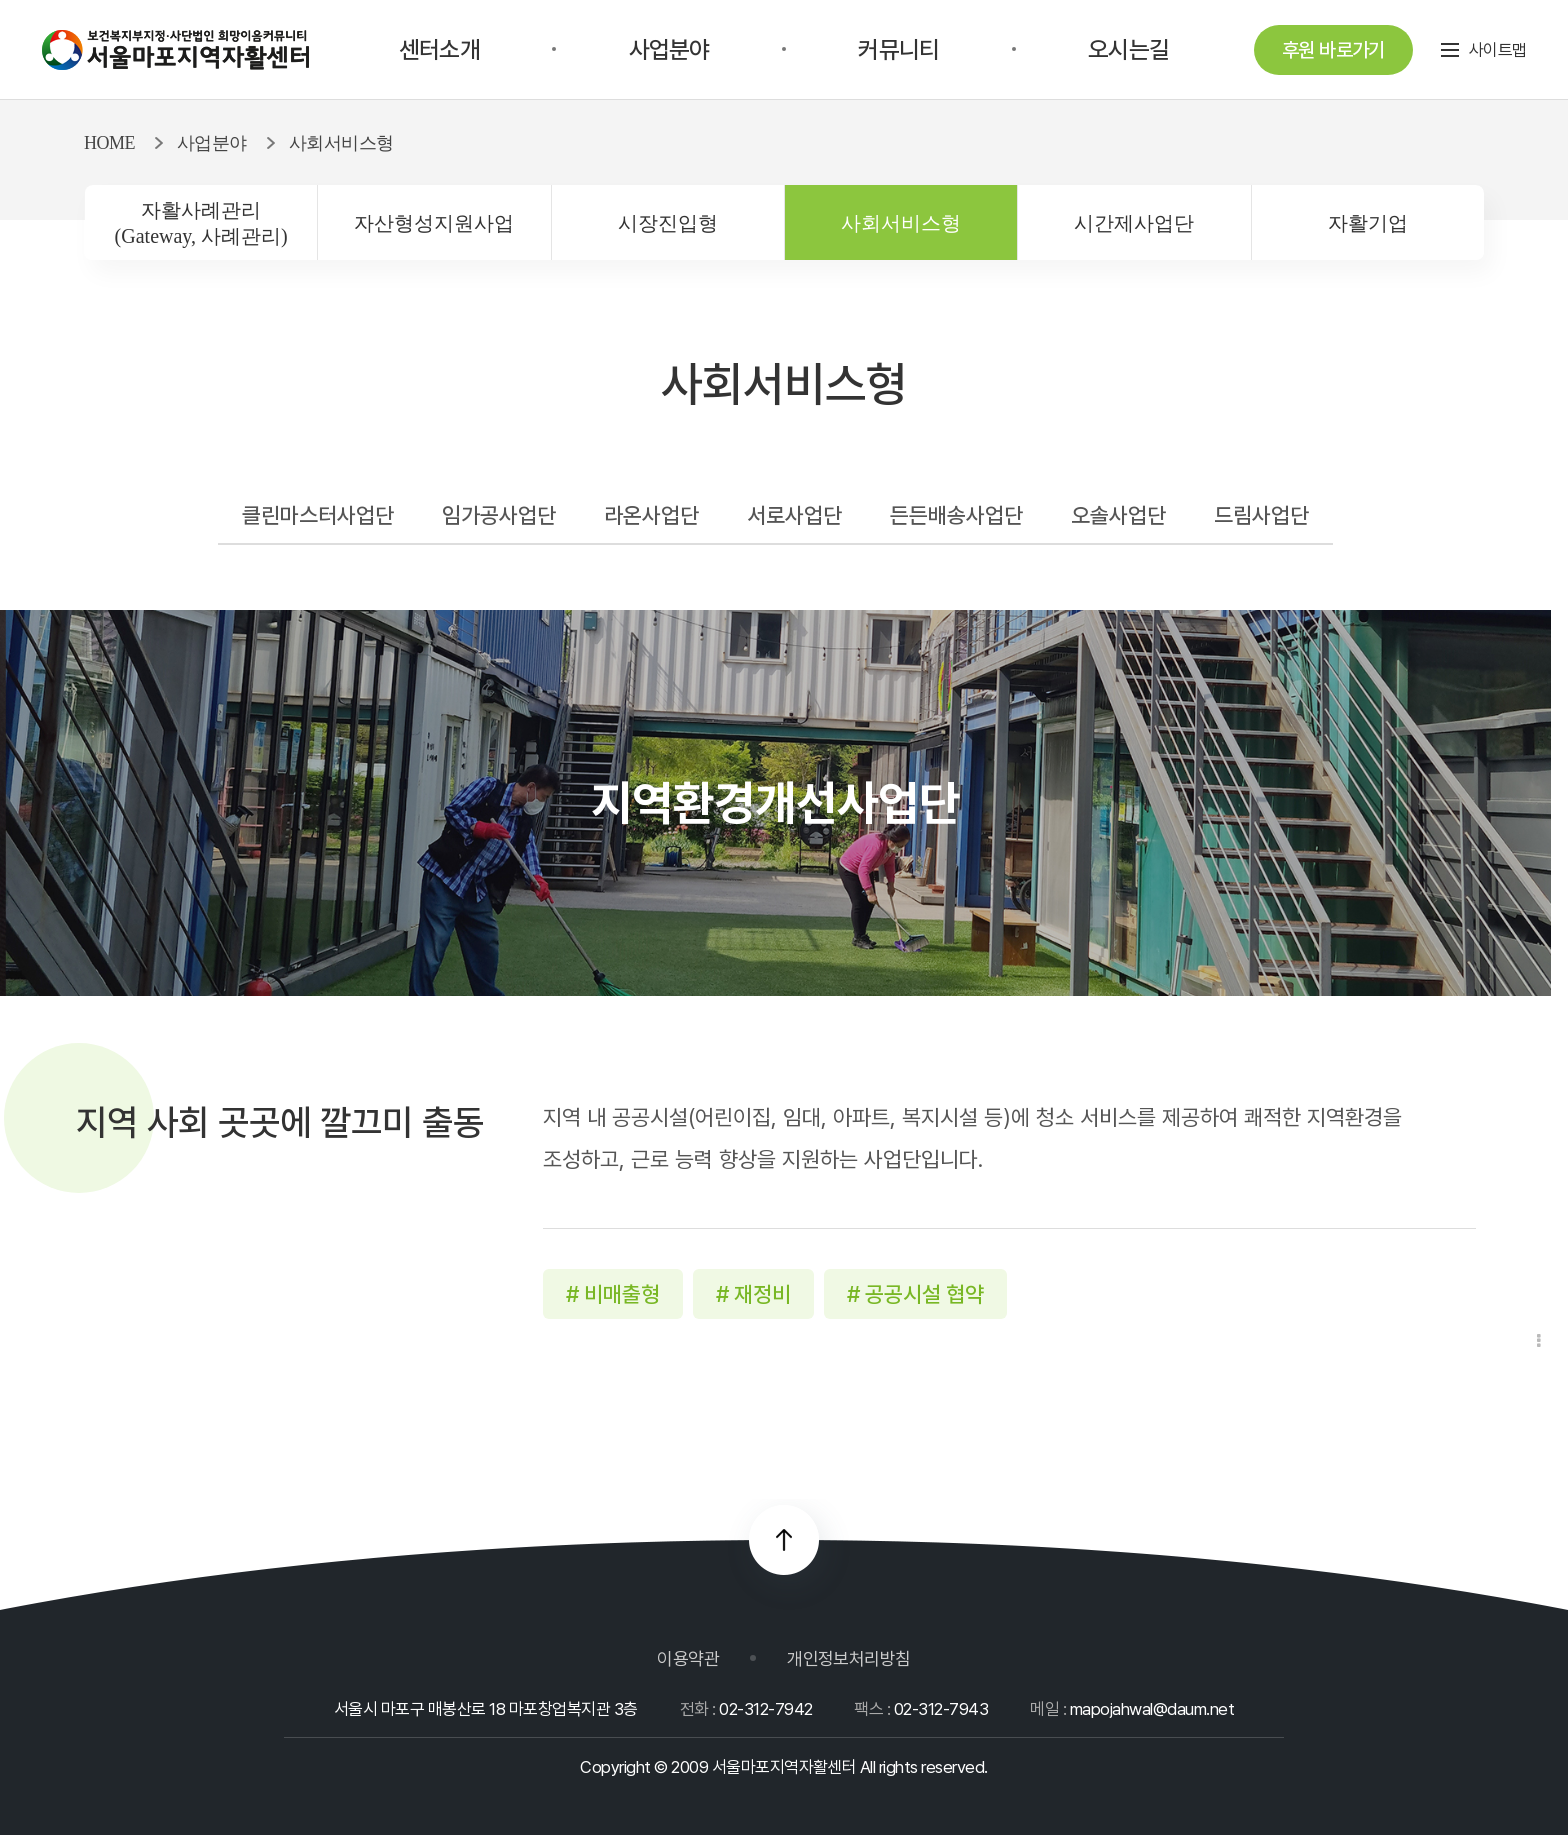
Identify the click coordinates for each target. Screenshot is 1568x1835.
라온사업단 (651, 515)
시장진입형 (668, 223)
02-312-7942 (765, 1709)
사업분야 (669, 49)
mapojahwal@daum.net (1152, 1709)
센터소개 (439, 49)
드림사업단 (1261, 515)
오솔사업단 (1118, 515)
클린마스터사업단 (318, 515)
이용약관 (688, 1658)
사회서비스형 (901, 223)
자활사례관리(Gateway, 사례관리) (201, 223)
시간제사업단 (1134, 223)
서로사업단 (794, 515)
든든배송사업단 (956, 515)
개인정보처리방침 (849, 1658)
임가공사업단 (499, 515)
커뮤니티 (898, 49)
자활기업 (1368, 223)
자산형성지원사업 (434, 223)
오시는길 (1128, 49)
